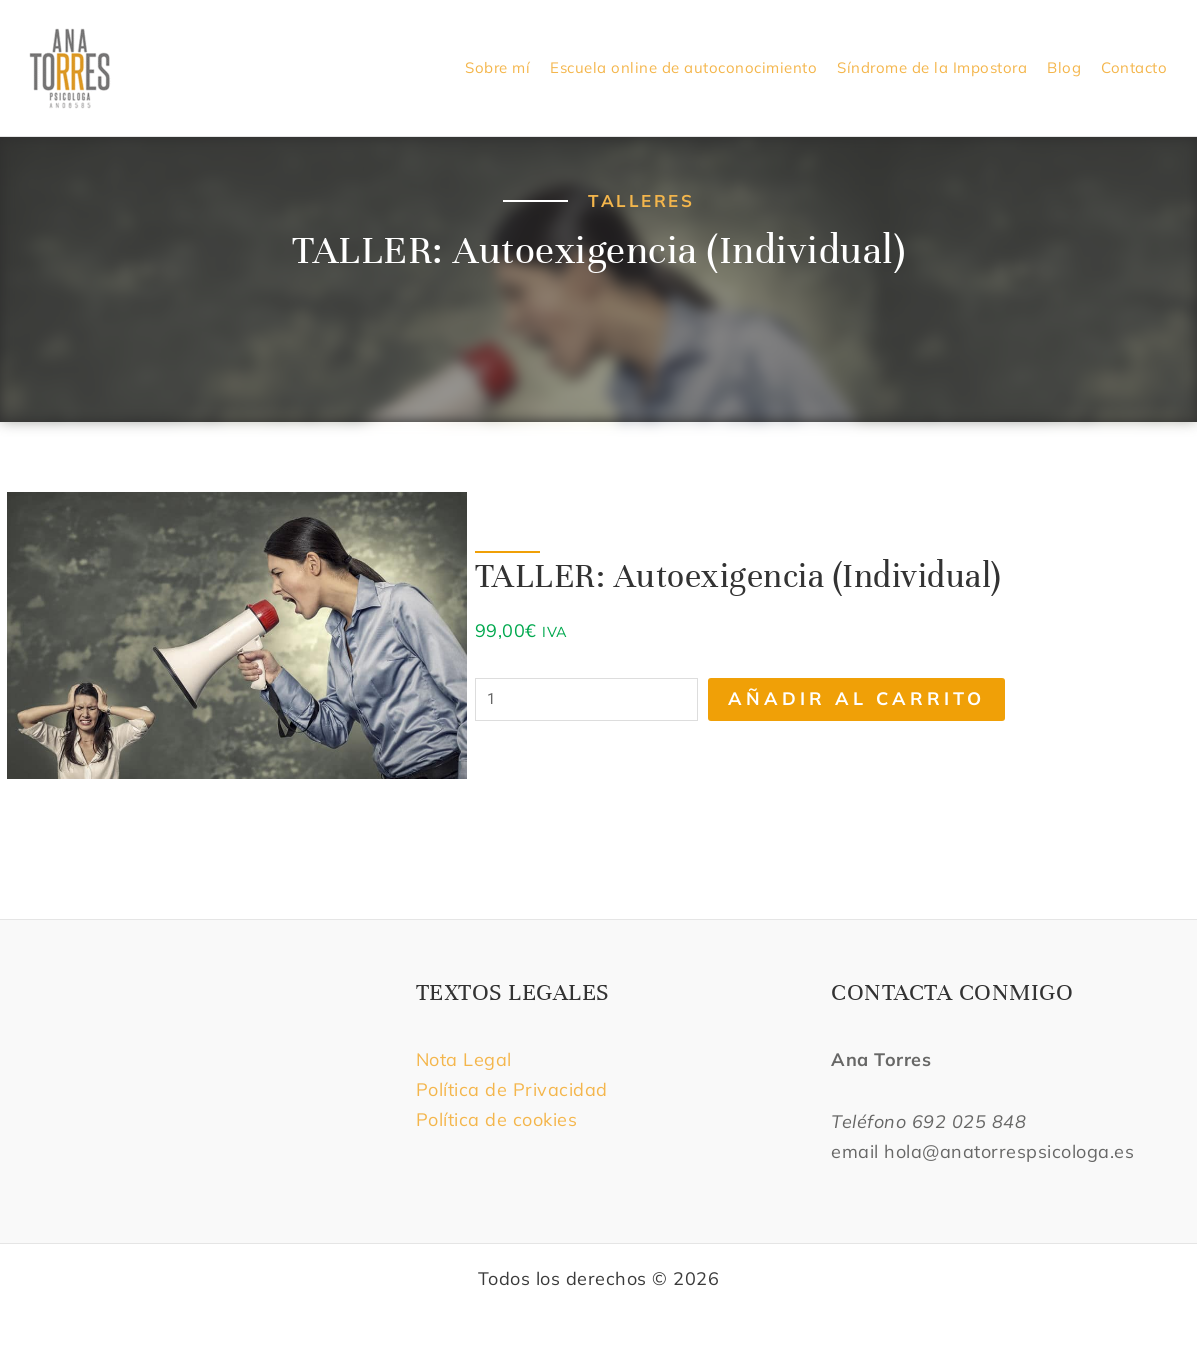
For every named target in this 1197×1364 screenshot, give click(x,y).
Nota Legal (467, 1059)
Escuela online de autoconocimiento (683, 67)
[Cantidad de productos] (587, 699)
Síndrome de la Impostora (932, 67)
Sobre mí (497, 67)
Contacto (1134, 67)
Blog (1064, 67)
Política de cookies (497, 1119)
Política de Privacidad (512, 1089)
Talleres (641, 200)
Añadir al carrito (856, 698)
